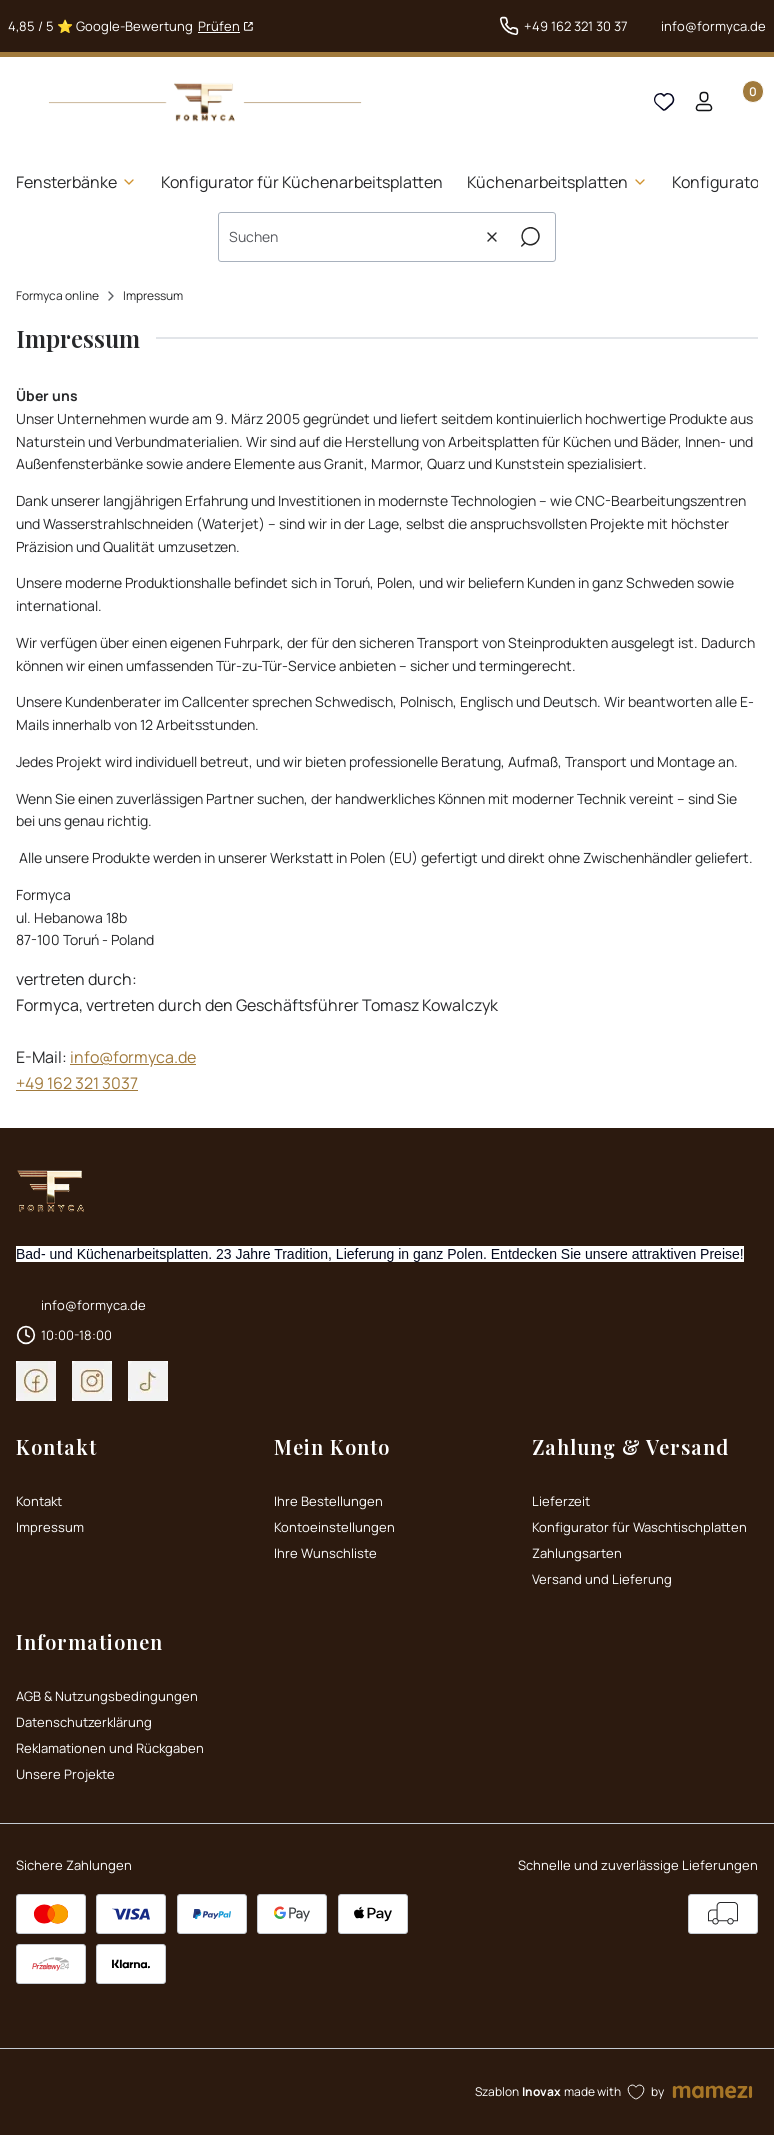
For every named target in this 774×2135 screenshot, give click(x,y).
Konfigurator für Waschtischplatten (639, 1527)
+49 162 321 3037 (77, 1083)
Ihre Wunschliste (325, 1553)
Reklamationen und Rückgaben (110, 1748)
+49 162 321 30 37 (576, 26)
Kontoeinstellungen (334, 1527)
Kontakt (39, 1501)
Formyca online (57, 295)
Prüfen (219, 26)
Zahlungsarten (577, 1553)
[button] (530, 237)
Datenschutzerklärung (84, 1722)
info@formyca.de (713, 26)
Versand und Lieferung (602, 1579)
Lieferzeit (561, 1501)
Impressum (50, 1527)
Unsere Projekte (65, 1774)
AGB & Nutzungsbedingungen (107, 1696)
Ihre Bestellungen (328, 1501)
